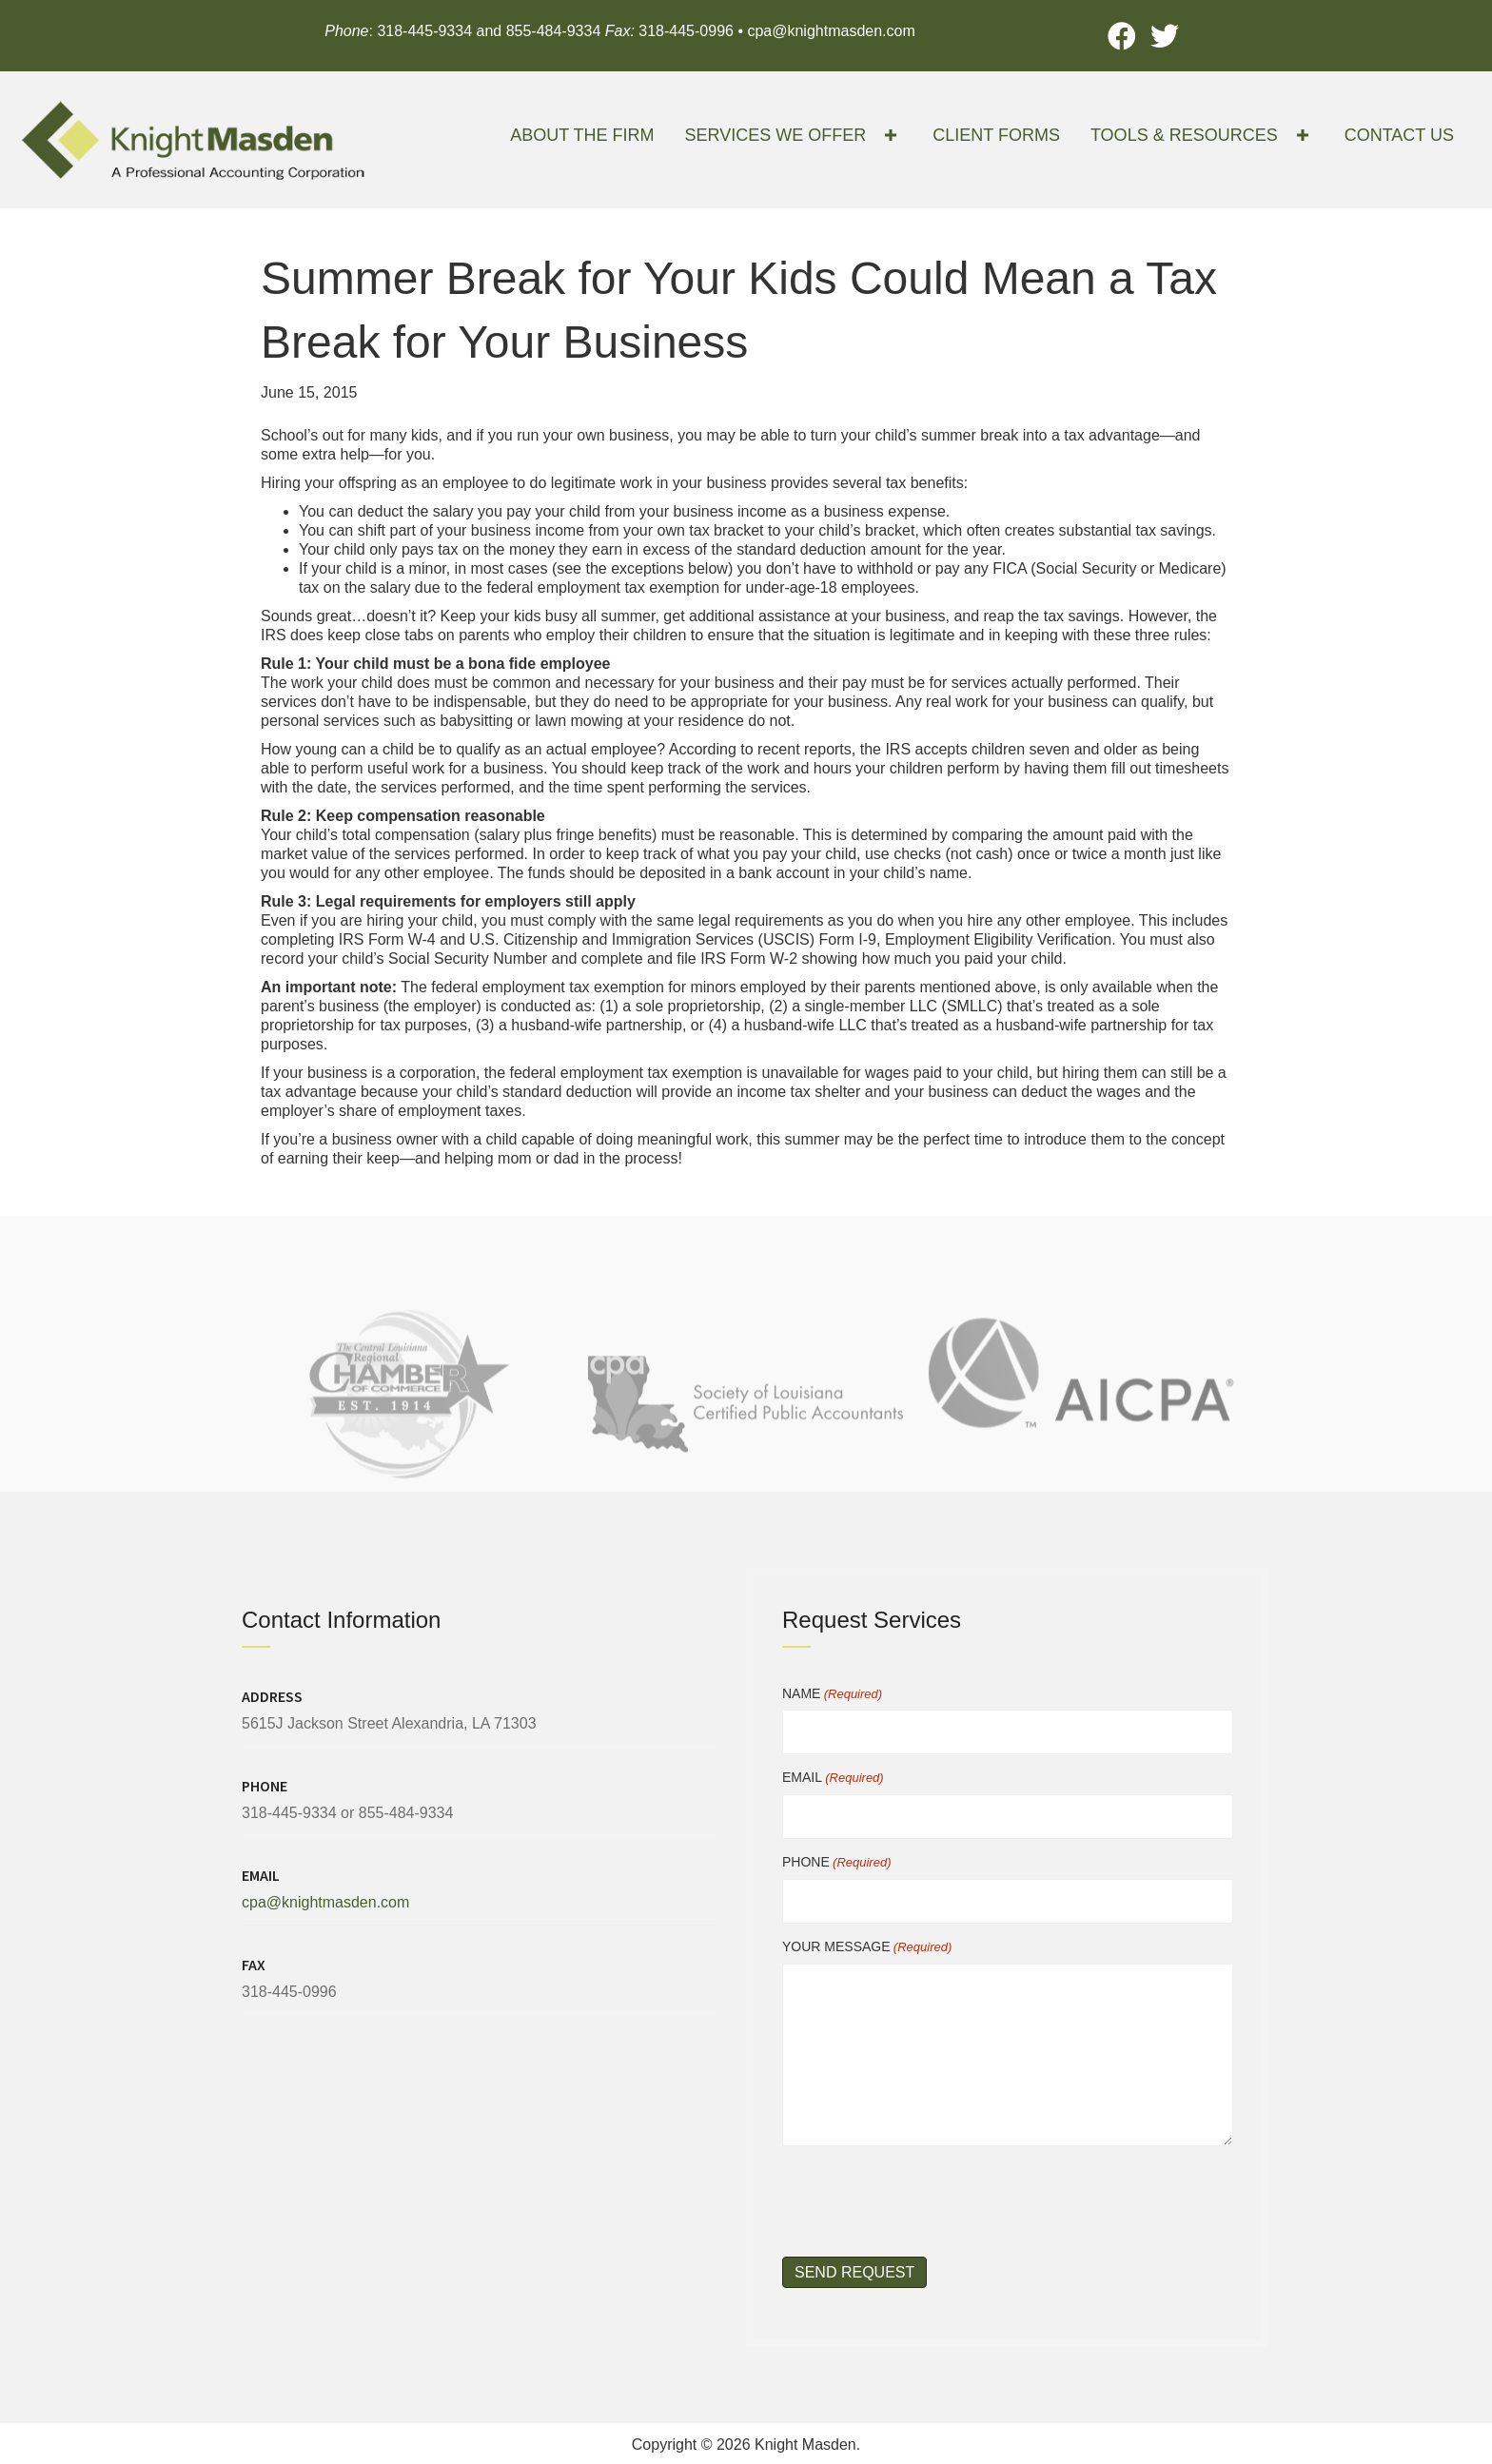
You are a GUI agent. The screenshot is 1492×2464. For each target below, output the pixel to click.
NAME (832, 1694)
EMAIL (833, 1778)
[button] (1122, 35)
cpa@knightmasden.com (830, 31)
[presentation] (926, 2198)
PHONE (836, 1862)
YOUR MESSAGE (867, 1947)
